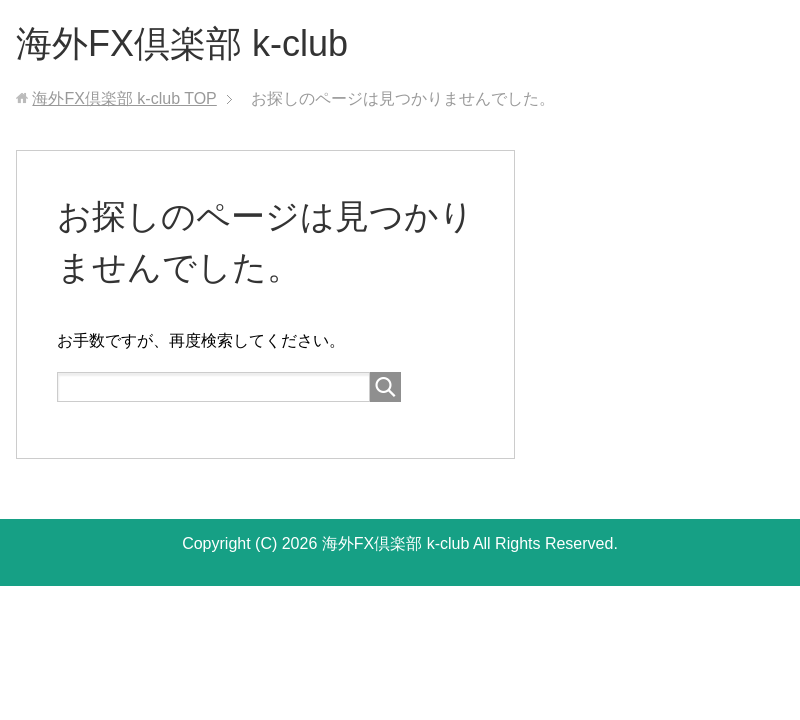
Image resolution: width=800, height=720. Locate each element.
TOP (124, 98)
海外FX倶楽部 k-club (182, 43)
